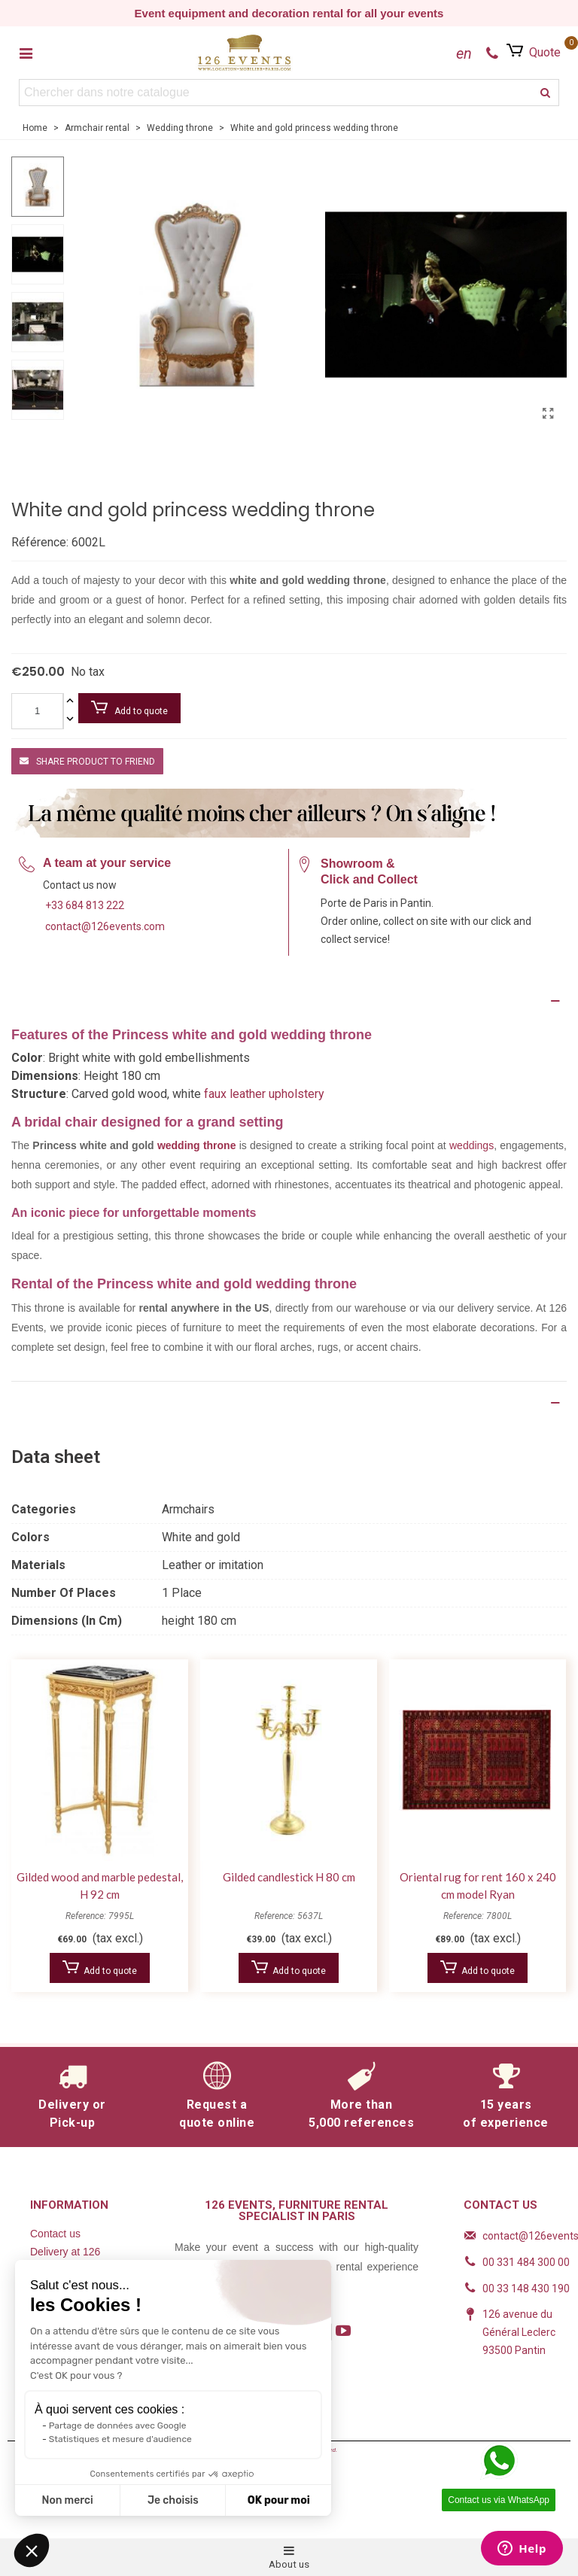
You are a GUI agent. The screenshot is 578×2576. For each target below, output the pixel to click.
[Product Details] (289, 1403)
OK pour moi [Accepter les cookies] (279, 2500)
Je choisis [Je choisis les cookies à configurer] (173, 2500)
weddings (471, 1145)
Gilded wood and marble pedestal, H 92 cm (100, 1885)
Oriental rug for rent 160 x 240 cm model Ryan (478, 1885)
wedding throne (196, 1145)
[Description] (289, 1001)
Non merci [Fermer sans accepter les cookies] (67, 2500)
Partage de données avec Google (118, 2425)
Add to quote (129, 708)
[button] (32, 2550)
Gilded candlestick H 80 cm (289, 1877)
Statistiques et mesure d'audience (120, 2439)
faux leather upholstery (264, 1094)
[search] (545, 92)
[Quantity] (37, 711)
